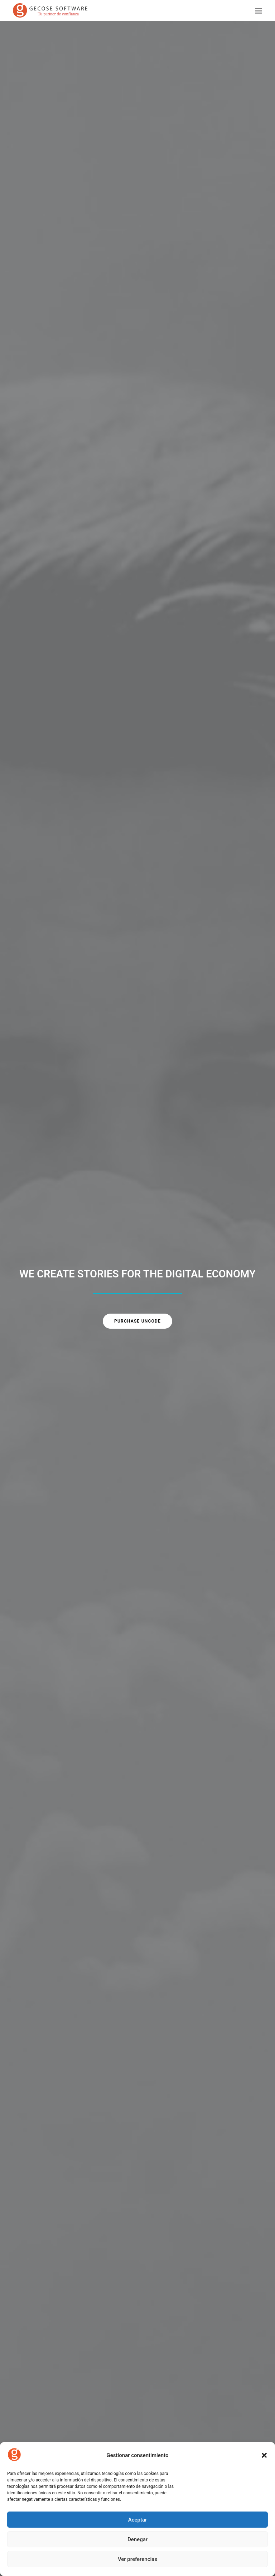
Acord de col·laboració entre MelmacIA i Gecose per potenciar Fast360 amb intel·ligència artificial (196, 2106)
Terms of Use (38, 2420)
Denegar (137, 2539)
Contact (31, 2366)
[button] (264, 2455)
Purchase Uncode (137, 161)
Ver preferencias (137, 2559)
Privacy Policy (38, 2409)
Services (32, 2355)
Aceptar (137, 2520)
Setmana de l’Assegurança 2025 (75, 2093)
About (29, 2345)
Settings (32, 2430)
